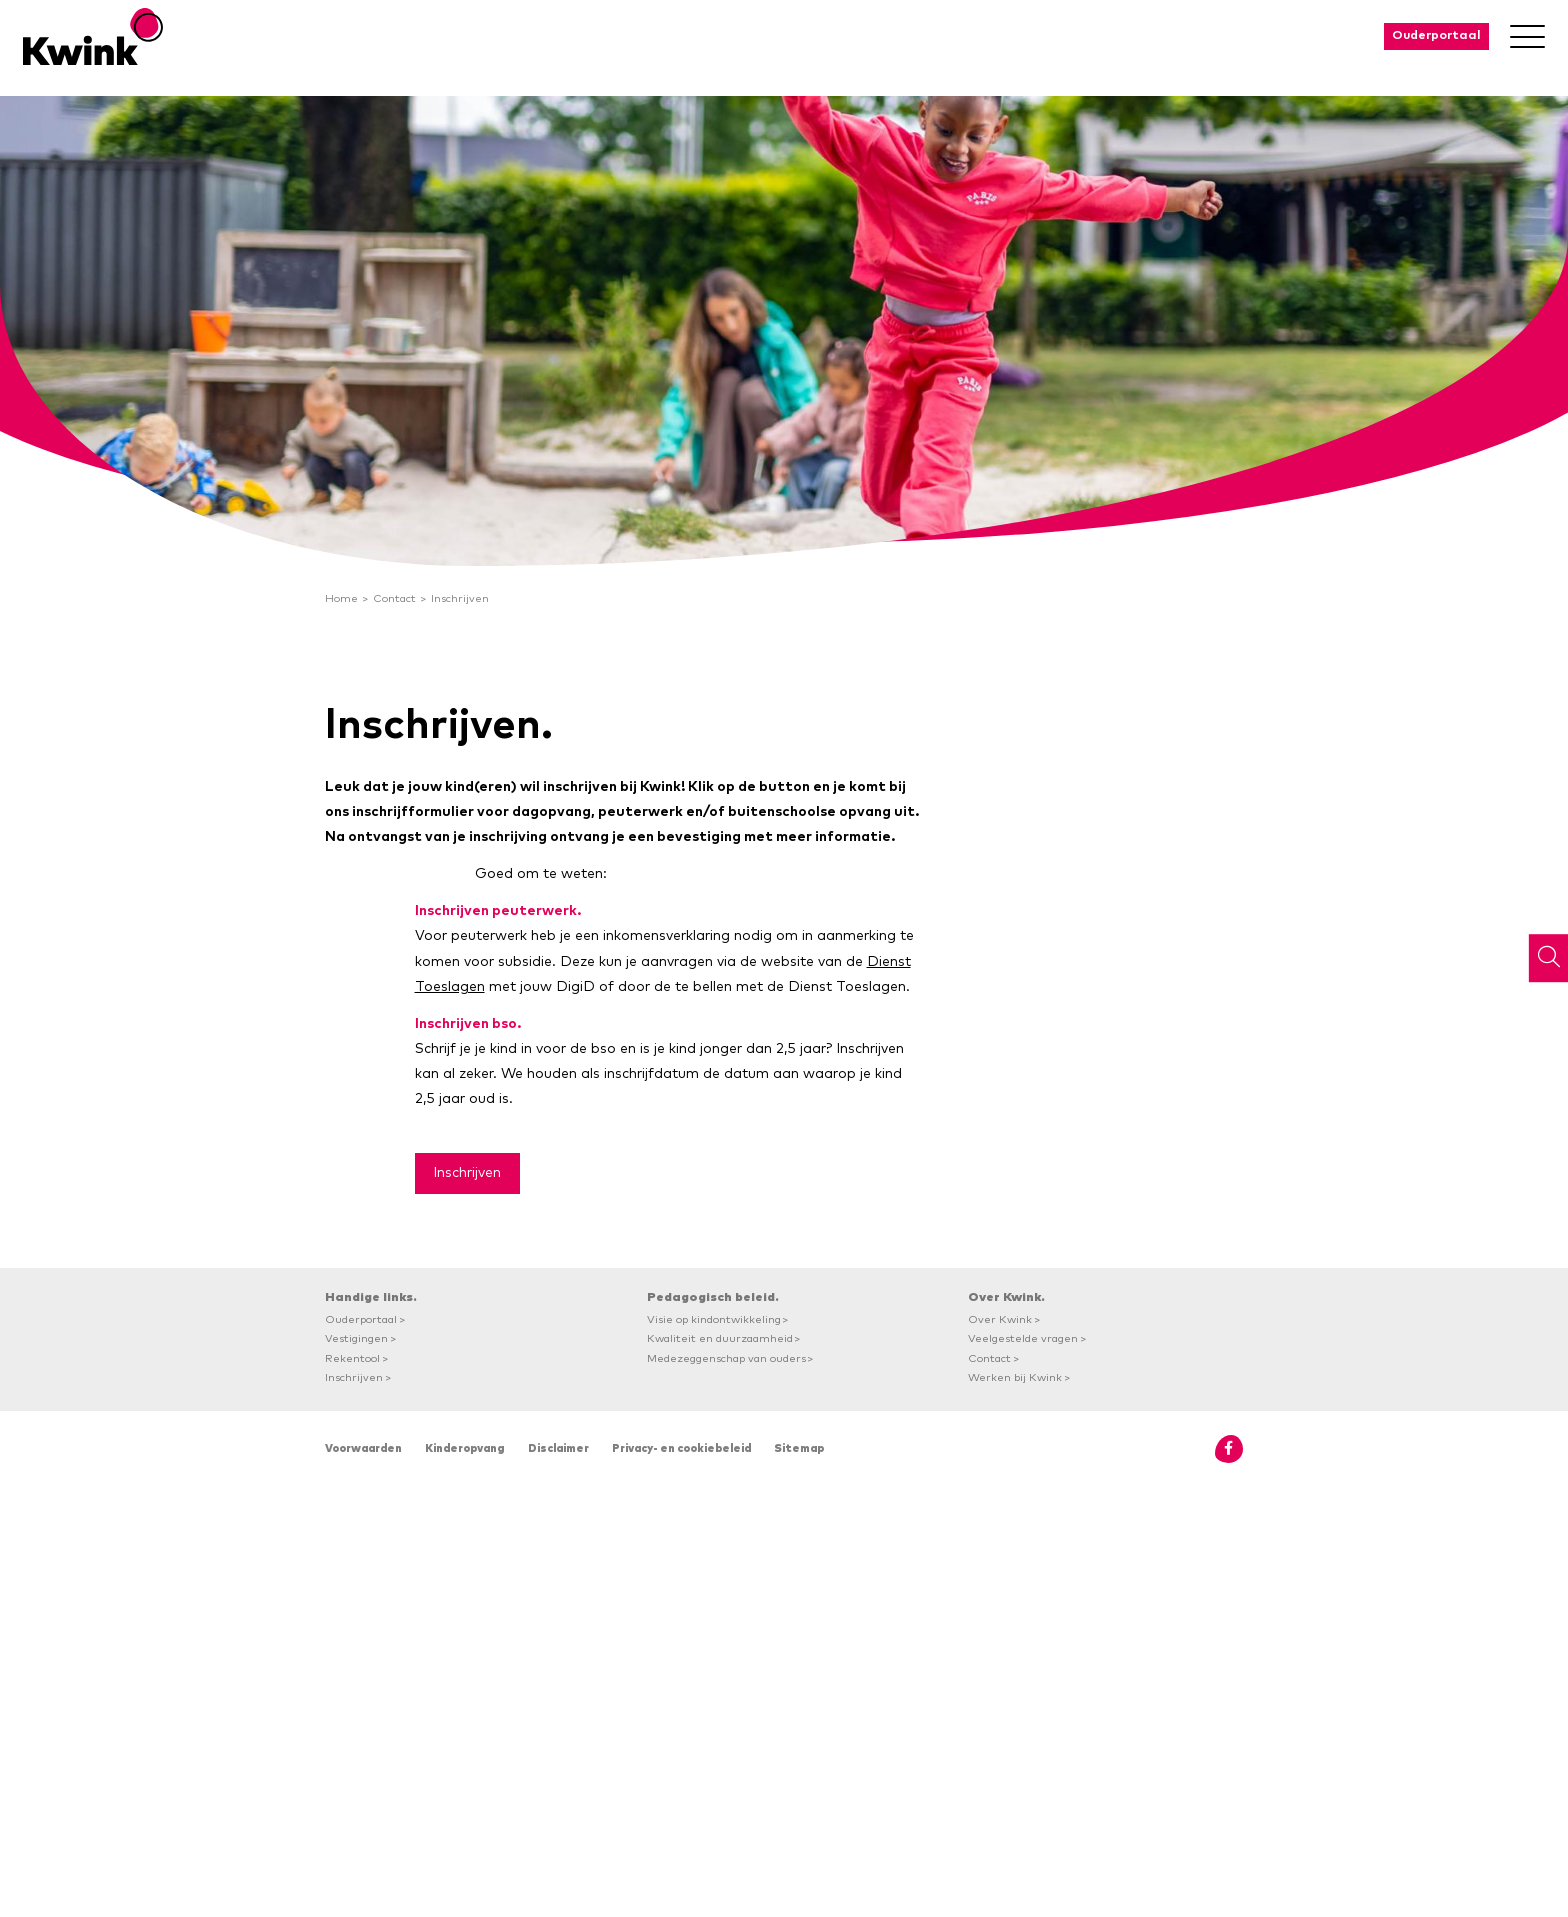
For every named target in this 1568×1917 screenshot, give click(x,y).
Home (341, 598)
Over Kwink (1000, 1319)
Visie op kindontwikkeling (714, 1319)
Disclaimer (558, 1448)
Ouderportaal (1436, 35)
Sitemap (799, 1448)
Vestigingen (356, 1338)
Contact (394, 598)
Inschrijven (460, 598)
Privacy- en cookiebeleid (681, 1448)
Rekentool (352, 1358)
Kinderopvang (464, 1448)
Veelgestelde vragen (1023, 1338)
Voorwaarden (363, 1448)
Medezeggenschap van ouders (726, 1358)
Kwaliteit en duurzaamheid (720, 1338)
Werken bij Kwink (1015, 1377)
